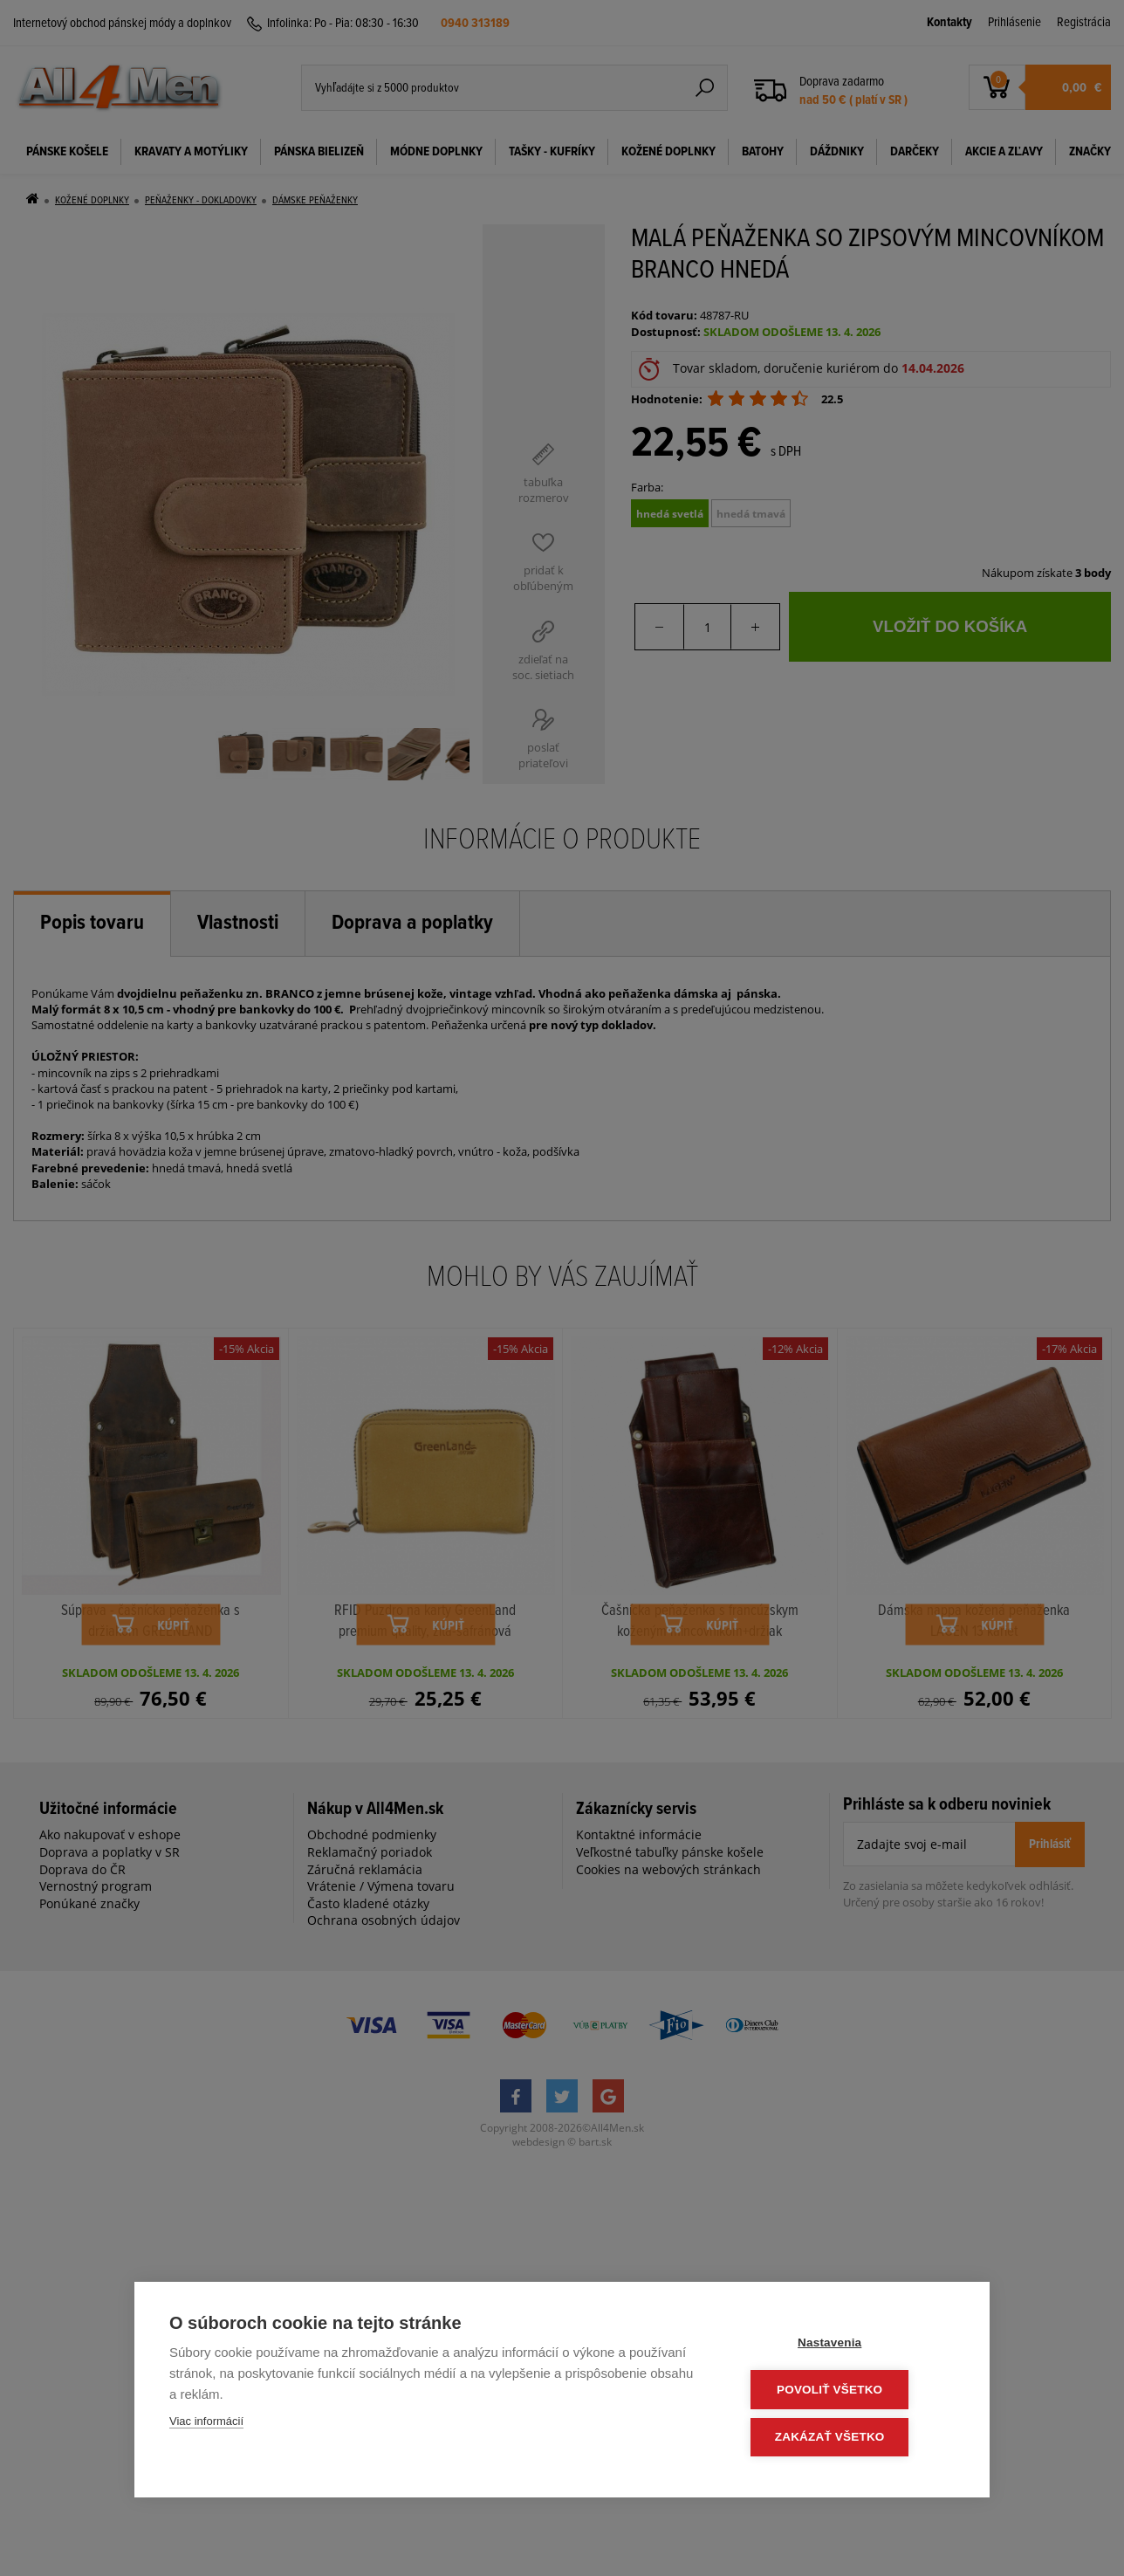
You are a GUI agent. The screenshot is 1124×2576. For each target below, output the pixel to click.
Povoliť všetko (849, 2391)
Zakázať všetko (850, 2437)
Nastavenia (849, 2345)
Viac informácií (206, 2424)
